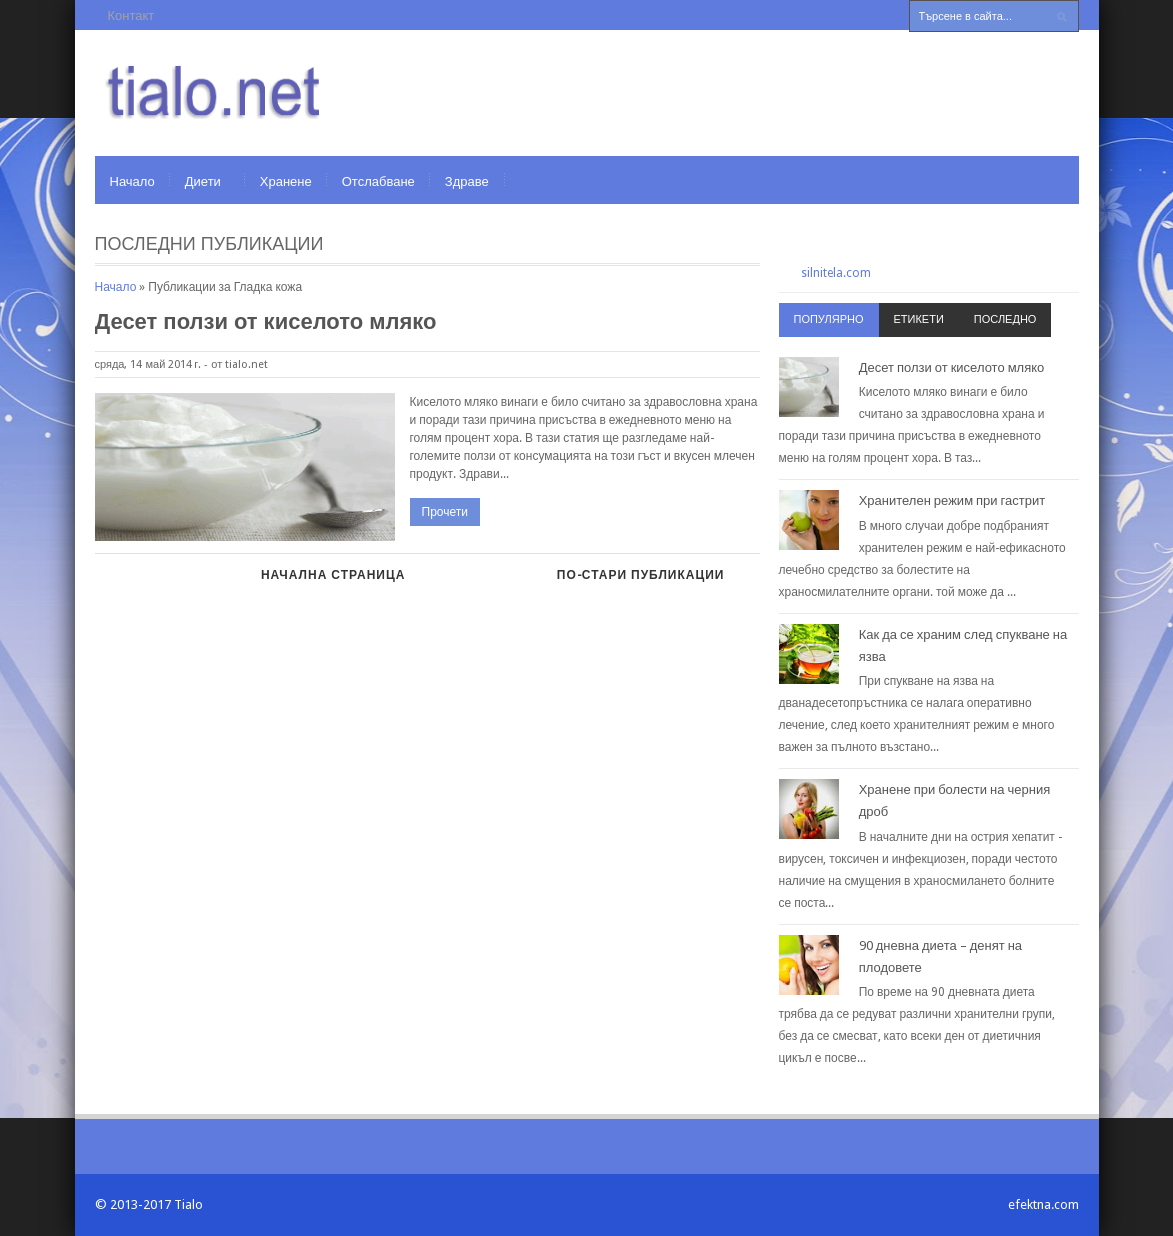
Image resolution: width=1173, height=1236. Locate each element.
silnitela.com (836, 273)
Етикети (919, 319)
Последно (1005, 319)
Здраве (467, 181)
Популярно (829, 319)
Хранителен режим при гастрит (952, 500)
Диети (203, 181)
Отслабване (378, 181)
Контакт (131, 15)
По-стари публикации (641, 575)
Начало (132, 181)
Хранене (286, 181)
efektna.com (1043, 1204)
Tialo (188, 1204)
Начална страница (333, 575)
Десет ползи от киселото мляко (266, 321)
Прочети (445, 512)
